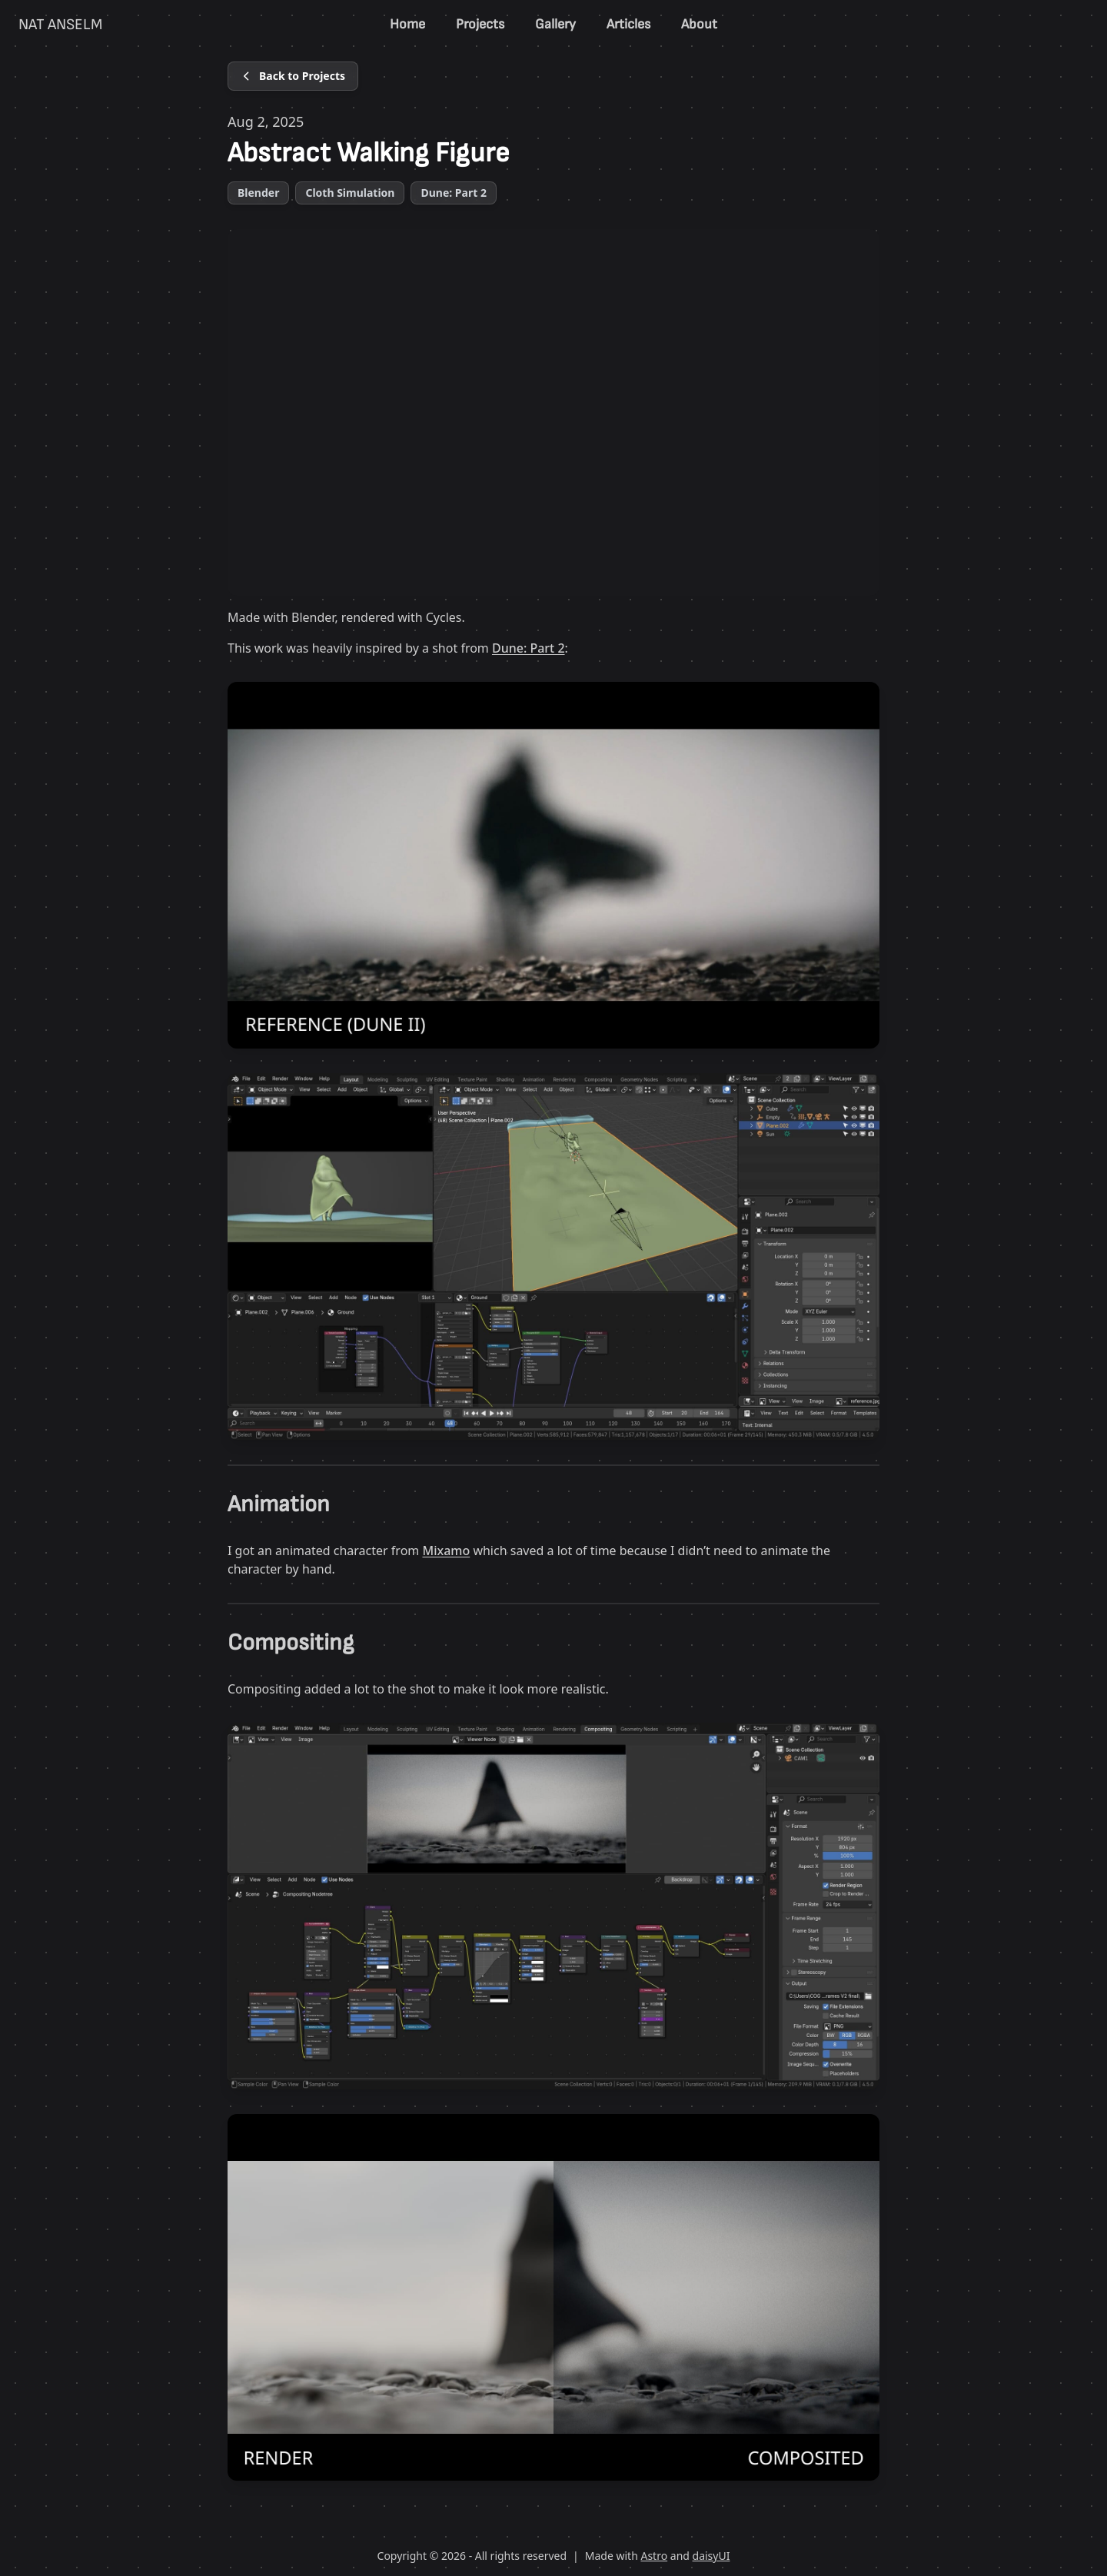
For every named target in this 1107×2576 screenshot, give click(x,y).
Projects (480, 24)
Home (407, 24)
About (699, 24)
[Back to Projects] (293, 76)
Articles (628, 24)
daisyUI (711, 2555)
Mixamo (446, 1550)
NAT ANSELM (60, 24)
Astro (653, 2555)
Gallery (555, 24)
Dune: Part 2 (528, 648)
